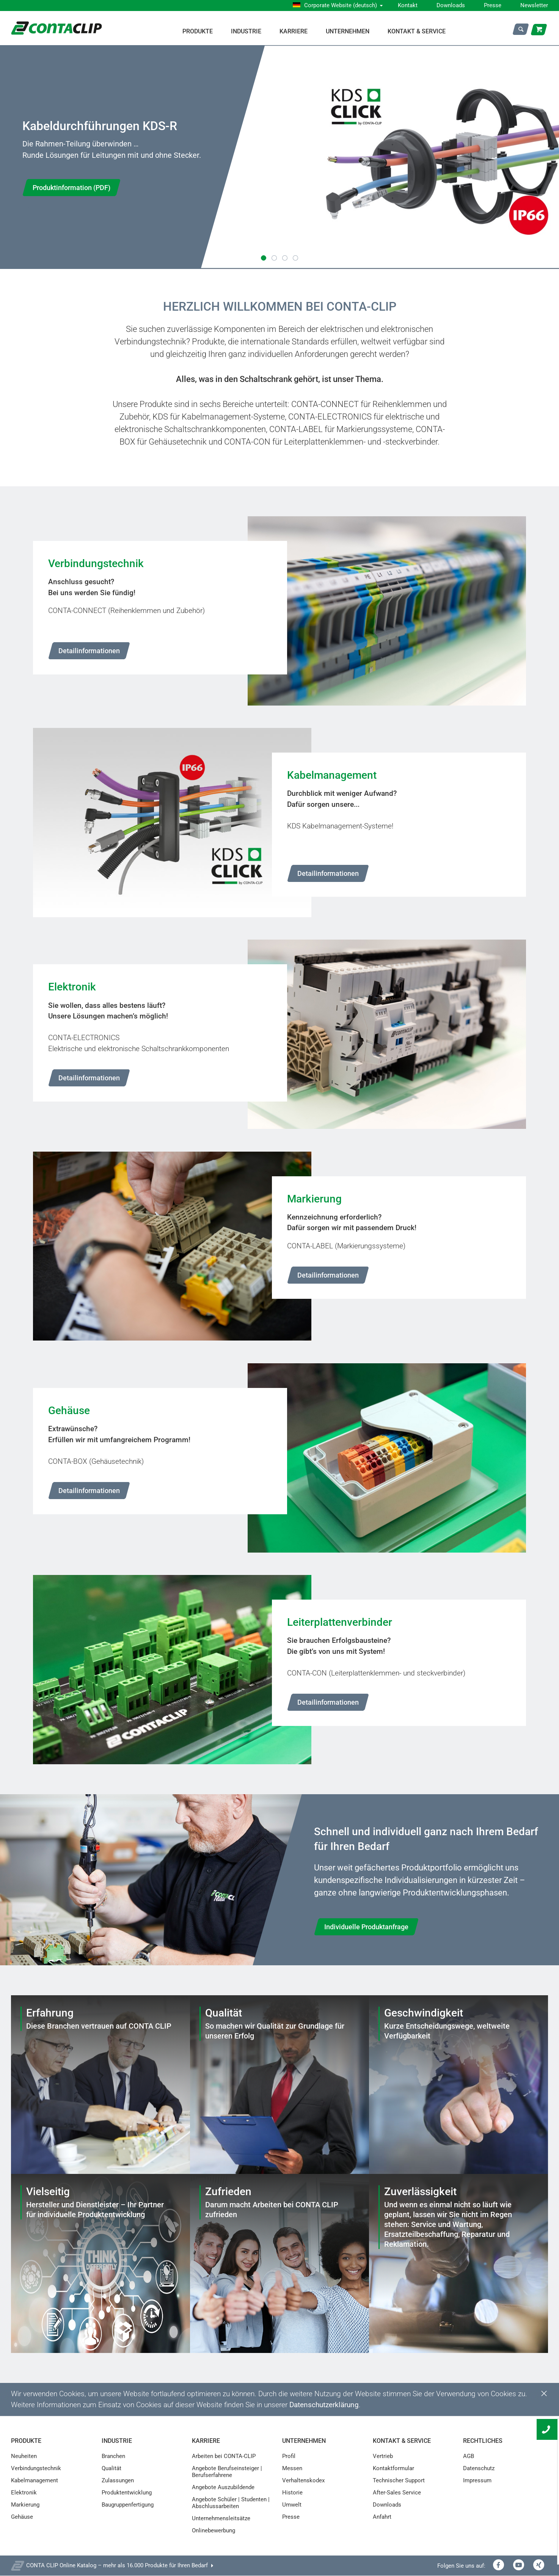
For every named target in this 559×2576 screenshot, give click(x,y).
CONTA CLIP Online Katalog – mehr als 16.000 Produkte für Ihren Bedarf (117, 2566)
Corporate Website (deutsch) (340, 5)
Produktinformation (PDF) (71, 188)
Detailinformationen (89, 651)
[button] (263, 258)
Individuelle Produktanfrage (366, 1927)
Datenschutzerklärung (324, 2405)
